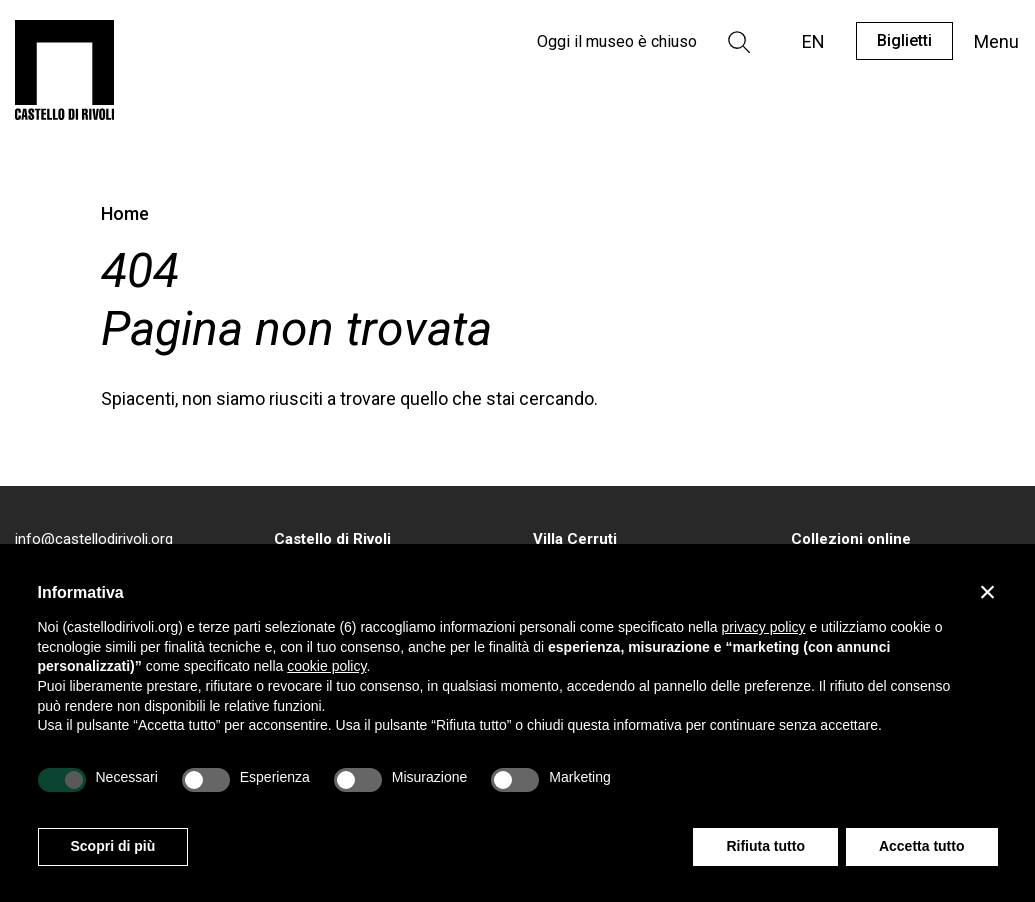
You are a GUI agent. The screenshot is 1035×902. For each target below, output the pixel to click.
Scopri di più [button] (113, 846)
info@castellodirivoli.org (94, 539)
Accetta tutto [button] (922, 846)
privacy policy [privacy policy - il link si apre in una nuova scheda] (763, 627)
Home (125, 213)
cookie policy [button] (326, 666)
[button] (988, 592)
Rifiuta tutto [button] (765, 846)
